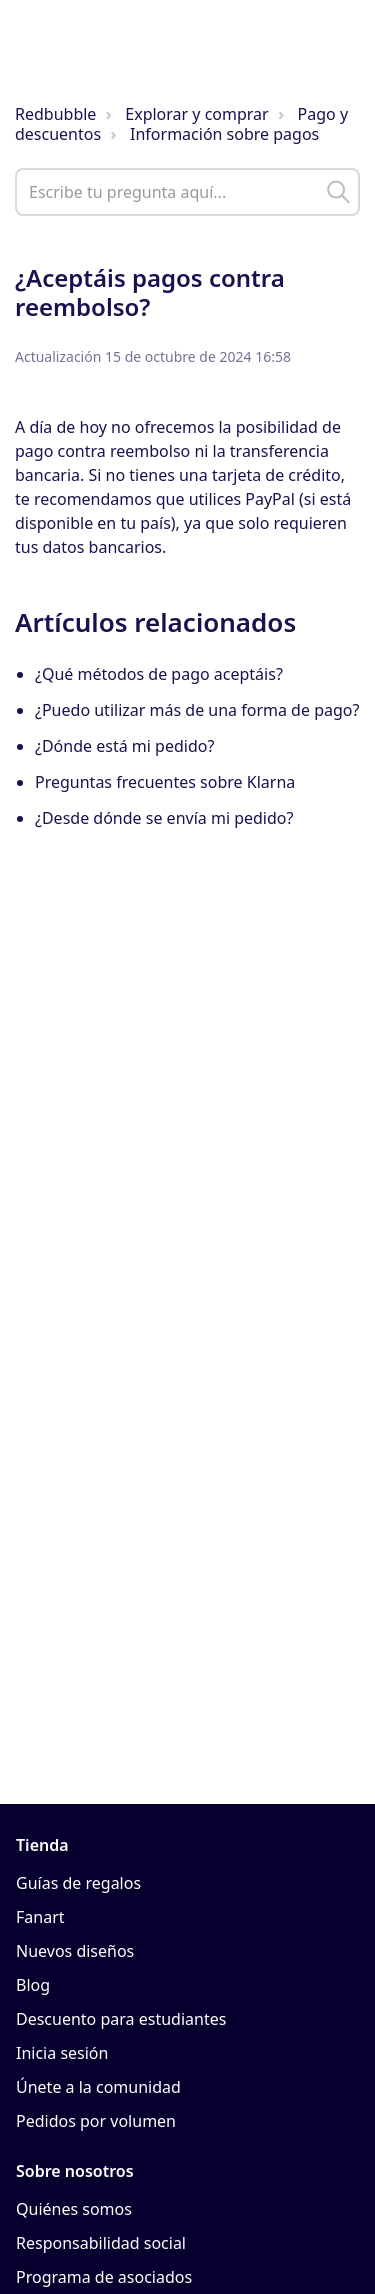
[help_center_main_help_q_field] (187, 192)
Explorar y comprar (196, 114)
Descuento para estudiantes (121, 2019)
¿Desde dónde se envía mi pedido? (164, 818)
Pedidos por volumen (96, 2121)
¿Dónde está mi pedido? (124, 746)
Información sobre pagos (224, 134)
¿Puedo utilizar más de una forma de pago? (197, 710)
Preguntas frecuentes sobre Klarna (165, 782)
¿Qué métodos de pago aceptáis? (159, 674)
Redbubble (55, 114)
